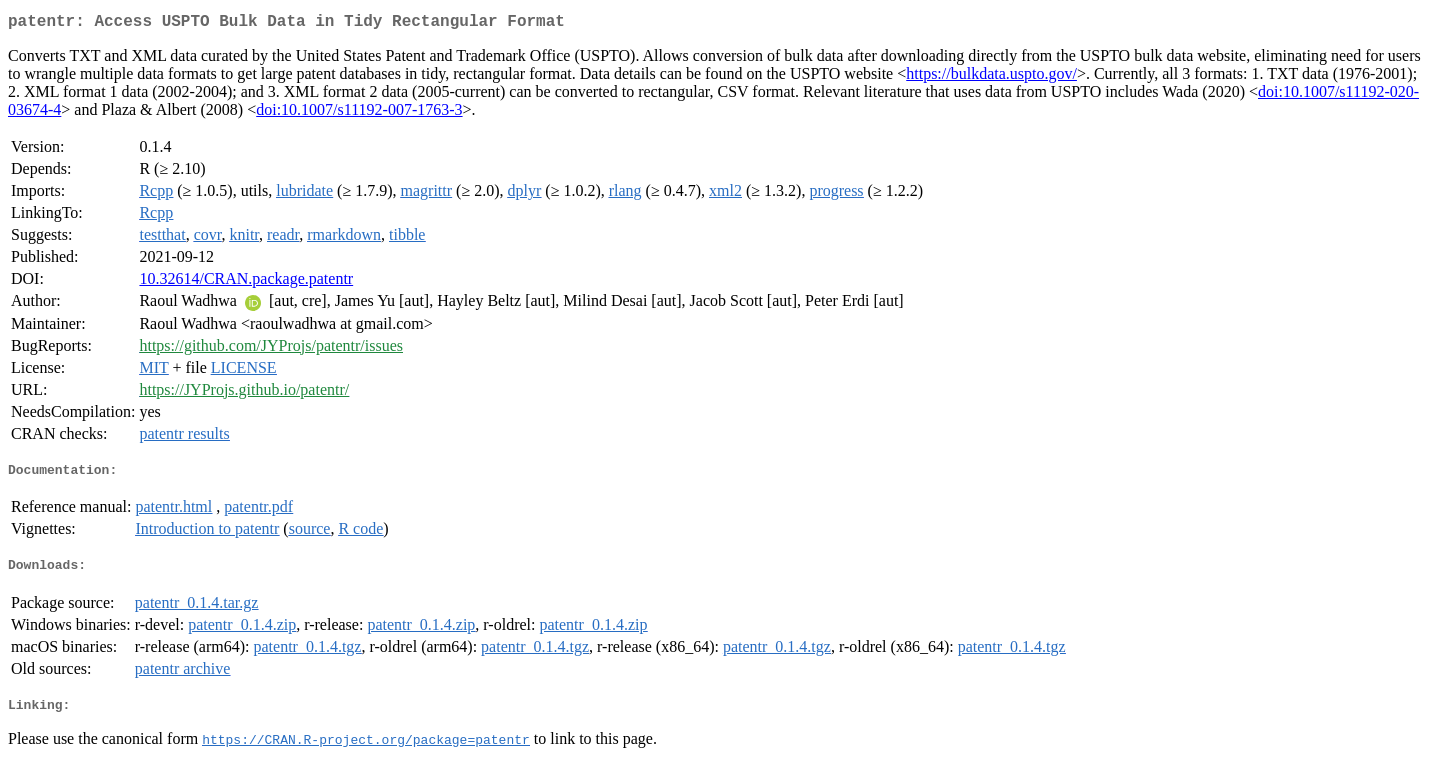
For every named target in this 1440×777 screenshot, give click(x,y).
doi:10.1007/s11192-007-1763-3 (359, 113)
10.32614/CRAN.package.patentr (246, 282)
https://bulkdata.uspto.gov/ (991, 77)
